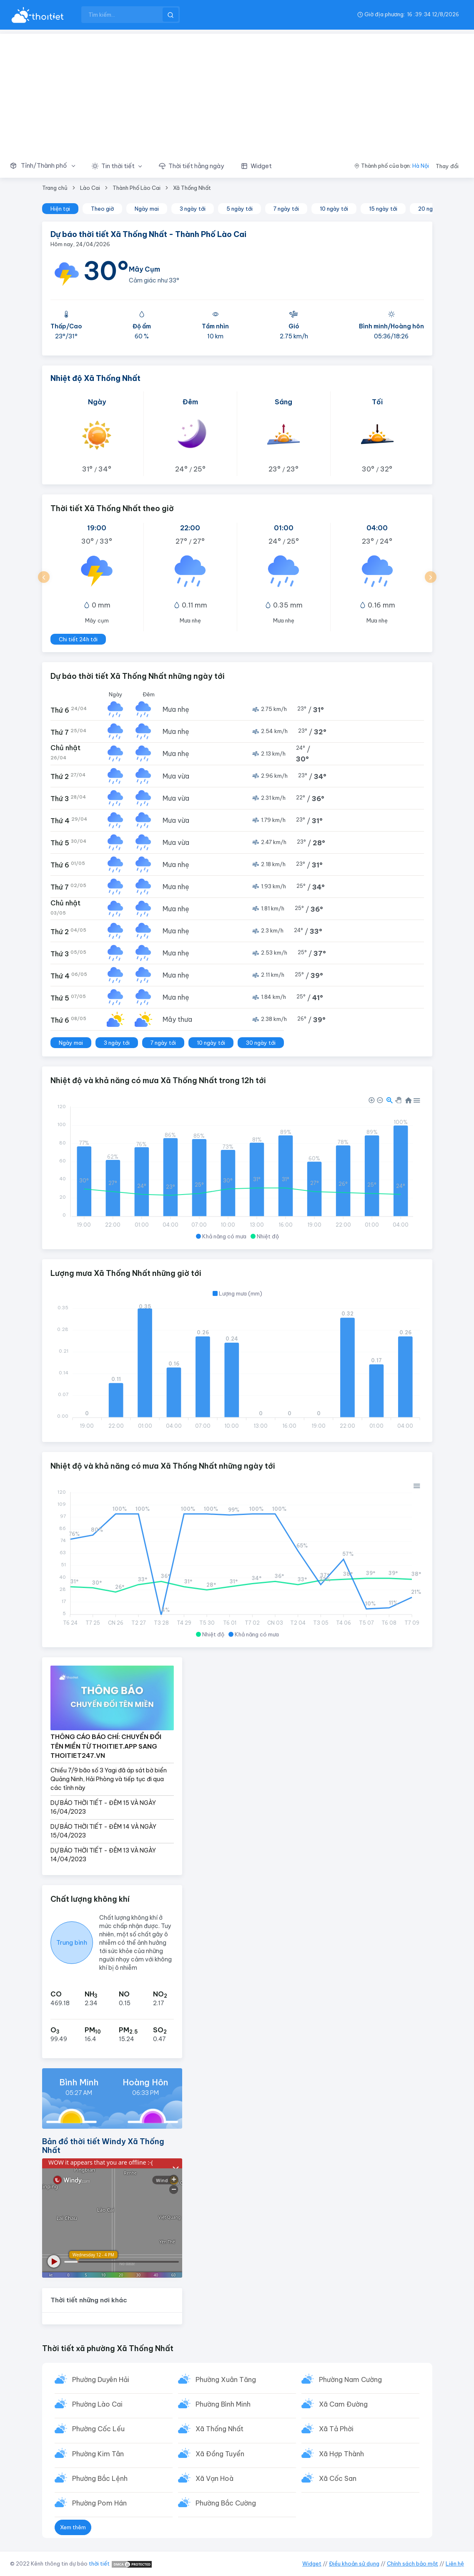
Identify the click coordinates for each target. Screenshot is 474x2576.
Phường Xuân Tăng (226, 2379)
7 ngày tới (286, 208)
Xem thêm (73, 2527)
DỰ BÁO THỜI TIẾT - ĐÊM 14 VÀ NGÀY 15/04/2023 (103, 1831)
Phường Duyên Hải (100, 2379)
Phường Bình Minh (223, 2404)
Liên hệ (455, 2563)
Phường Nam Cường (350, 2379)
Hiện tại (60, 208)
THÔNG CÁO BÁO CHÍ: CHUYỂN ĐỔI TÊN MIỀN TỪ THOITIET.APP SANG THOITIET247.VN (105, 1746)
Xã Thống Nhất (192, 187)
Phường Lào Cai (97, 2404)
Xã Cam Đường (343, 2404)
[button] (46, 166)
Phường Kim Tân (98, 2454)
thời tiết (99, 2563)
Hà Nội (420, 165)
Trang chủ (55, 187)
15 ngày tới (383, 208)
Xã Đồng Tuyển (220, 2454)
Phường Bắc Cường (226, 2503)
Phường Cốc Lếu (98, 2429)
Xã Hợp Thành (341, 2454)
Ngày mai (147, 208)
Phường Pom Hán (99, 2503)
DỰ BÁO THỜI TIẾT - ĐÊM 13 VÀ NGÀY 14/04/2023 (103, 1855)
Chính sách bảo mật (412, 2563)
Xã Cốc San (337, 2478)
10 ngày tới (334, 208)
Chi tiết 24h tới (78, 639)
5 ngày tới (239, 208)
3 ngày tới (193, 208)
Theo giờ (102, 208)
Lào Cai (90, 187)
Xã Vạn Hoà (214, 2478)
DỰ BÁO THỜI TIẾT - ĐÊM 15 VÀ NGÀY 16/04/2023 (103, 1807)
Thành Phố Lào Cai (137, 187)
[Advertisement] (237, 92)
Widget (311, 2563)
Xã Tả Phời (336, 2429)
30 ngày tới (261, 1042)
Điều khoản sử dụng (354, 2563)
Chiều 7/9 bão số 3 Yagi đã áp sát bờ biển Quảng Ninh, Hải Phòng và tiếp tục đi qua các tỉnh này (108, 1779)
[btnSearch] (170, 15)
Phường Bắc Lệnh (100, 2478)
